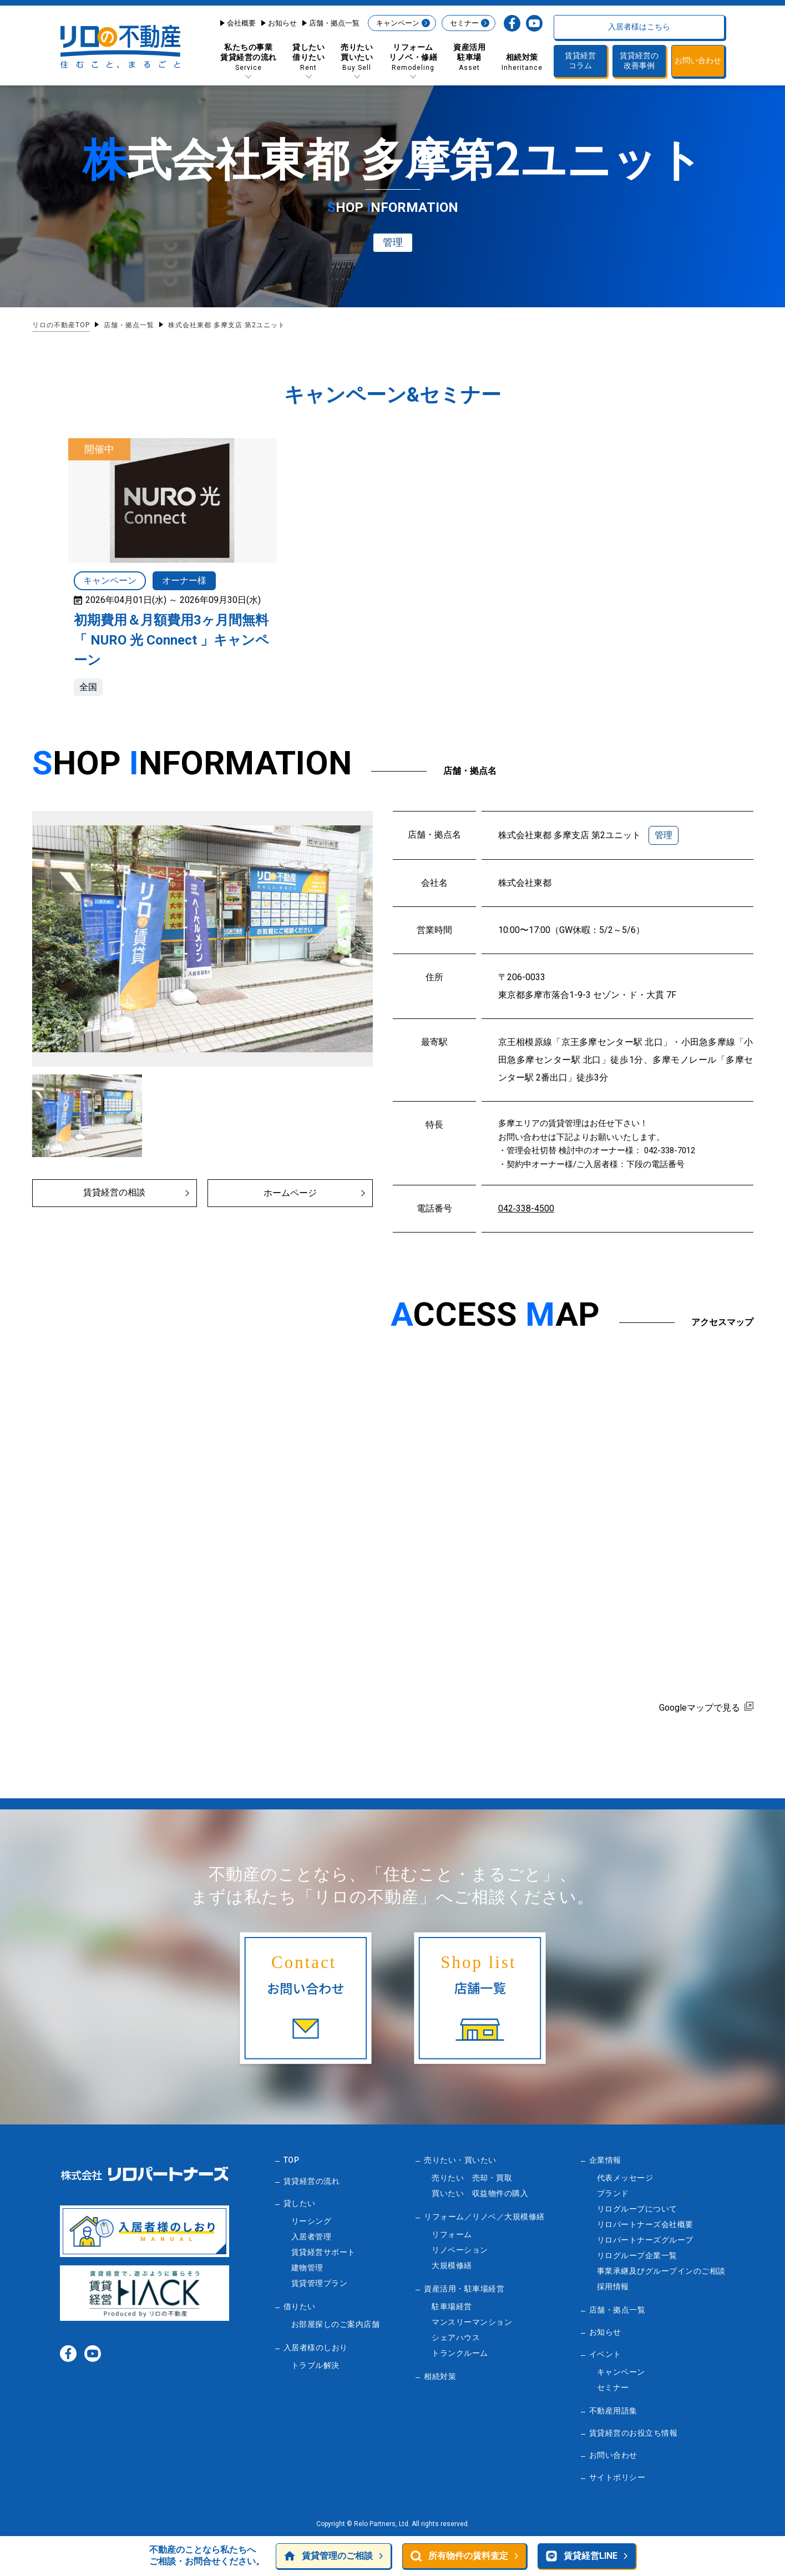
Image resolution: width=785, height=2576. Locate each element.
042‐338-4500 (526, 1208)
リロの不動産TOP (61, 325)
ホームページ (290, 1193)
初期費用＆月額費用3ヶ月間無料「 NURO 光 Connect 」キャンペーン (171, 640)
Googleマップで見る (699, 1707)
